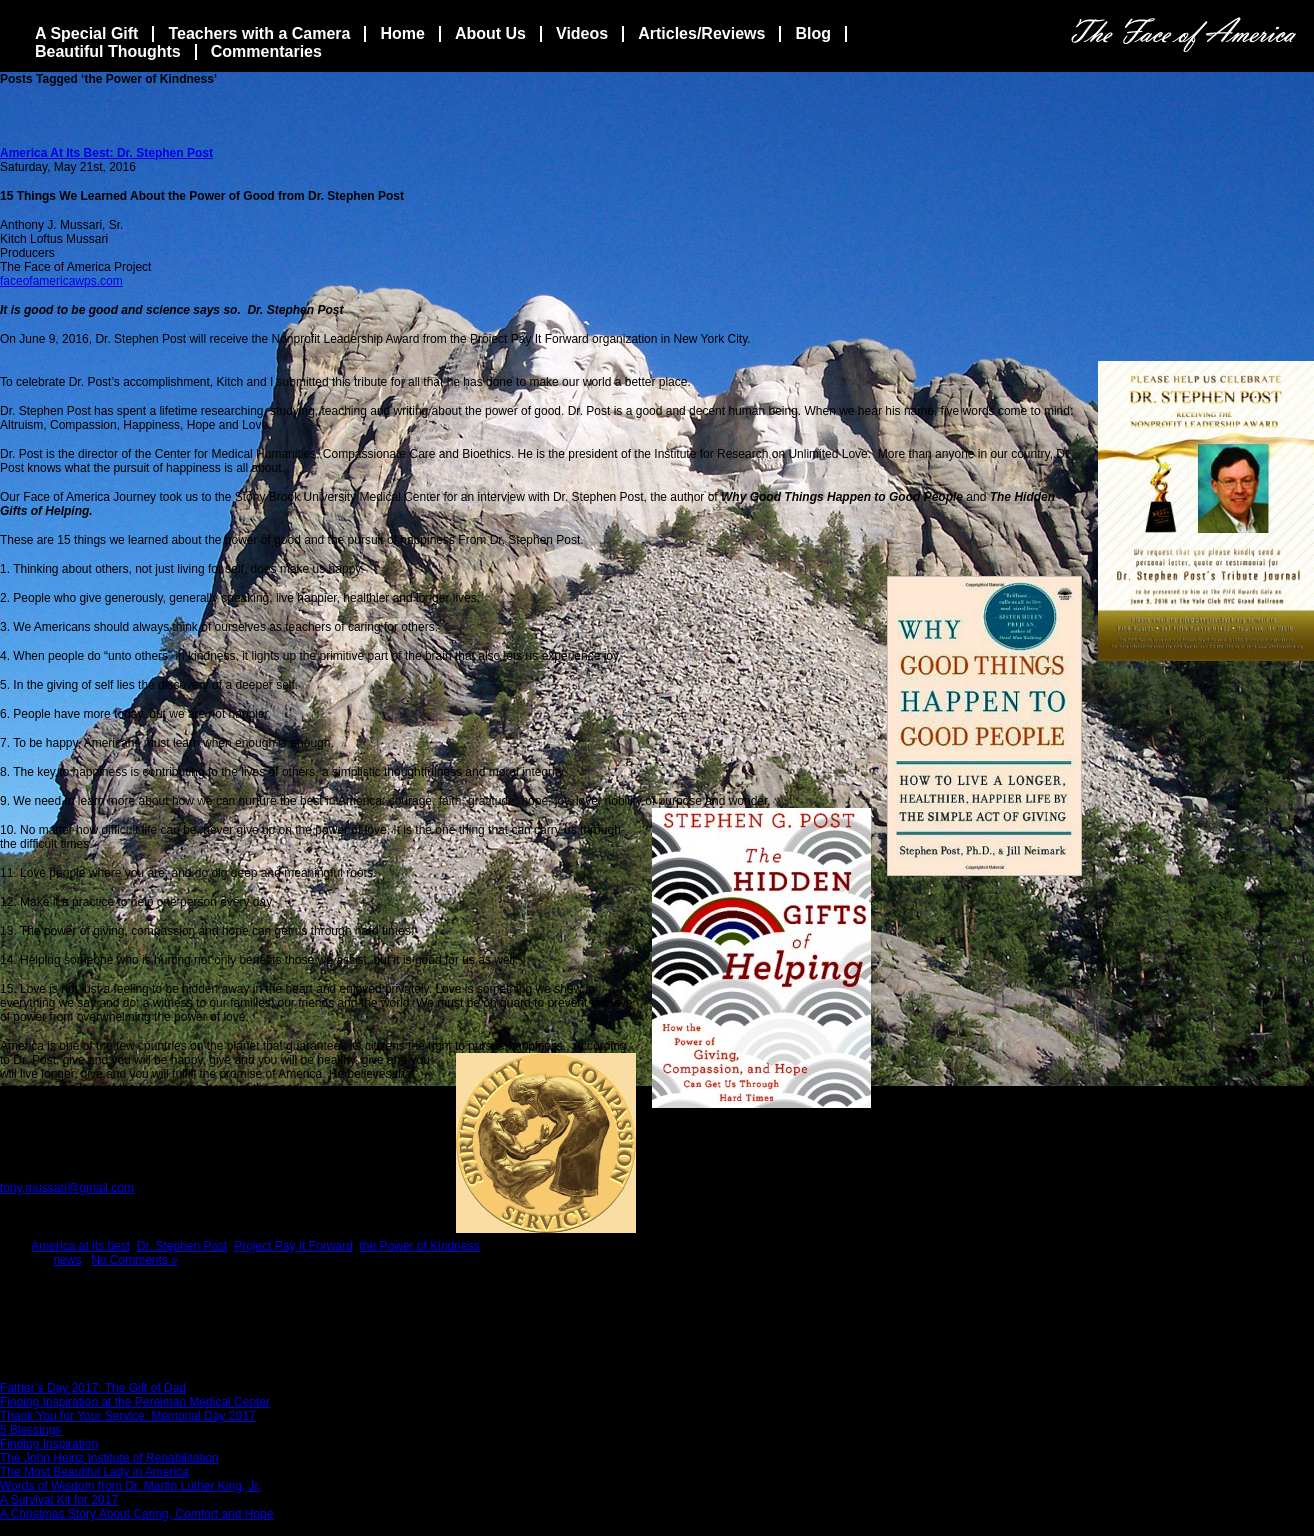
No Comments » (134, 1260)
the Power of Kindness (420, 1246)
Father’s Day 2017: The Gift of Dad (93, 1388)
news (67, 1260)
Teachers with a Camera (259, 33)
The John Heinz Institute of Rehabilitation (109, 1458)
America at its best (80, 1246)
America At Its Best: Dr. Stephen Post (106, 153)
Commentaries (266, 51)
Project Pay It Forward (293, 1246)
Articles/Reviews (701, 33)
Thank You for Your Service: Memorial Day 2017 (127, 1416)
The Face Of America (1183, 34)
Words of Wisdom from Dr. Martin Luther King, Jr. (130, 1486)
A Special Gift (86, 33)
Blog (813, 33)
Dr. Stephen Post (182, 1246)
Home (402, 33)
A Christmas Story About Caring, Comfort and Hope (136, 1514)
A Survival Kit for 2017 (59, 1500)
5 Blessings (30, 1430)
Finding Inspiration (49, 1444)
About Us (490, 33)
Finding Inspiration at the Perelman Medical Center (135, 1402)
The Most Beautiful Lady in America (94, 1472)
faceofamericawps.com (61, 281)
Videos (582, 33)
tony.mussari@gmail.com (67, 1188)
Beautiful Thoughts (108, 51)
